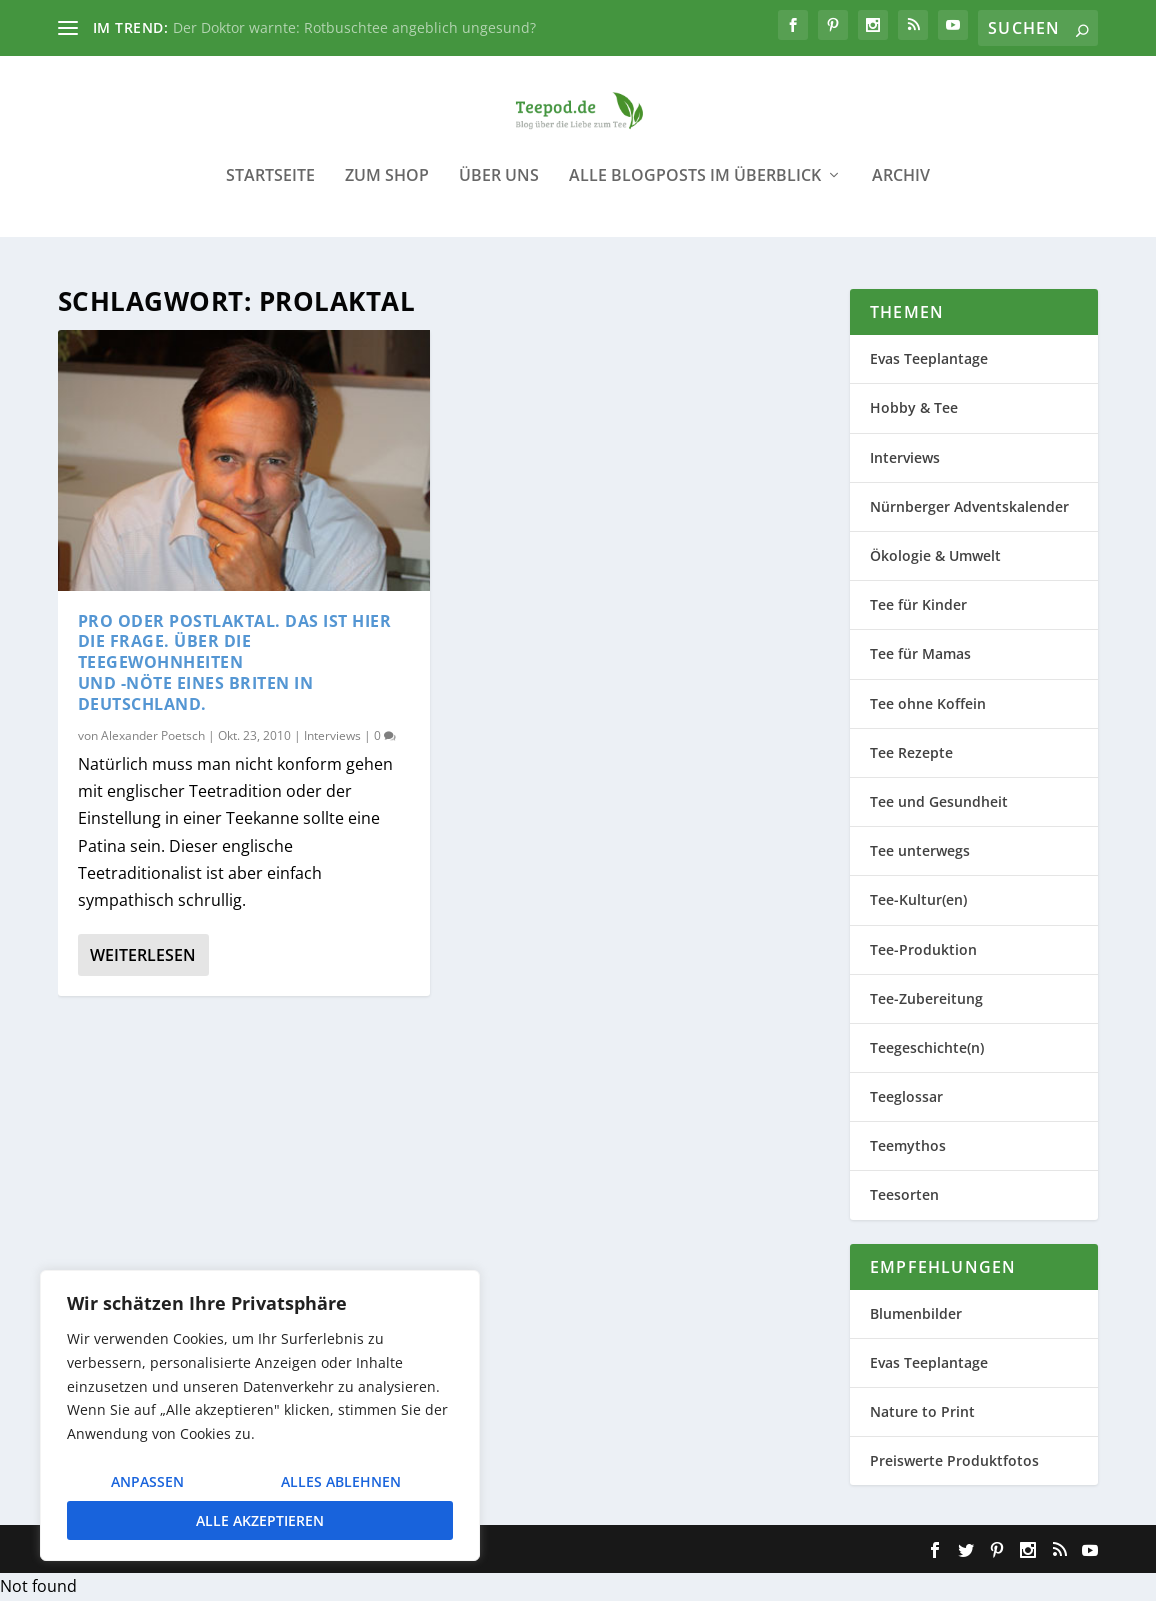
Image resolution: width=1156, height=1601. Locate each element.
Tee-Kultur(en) (918, 900)
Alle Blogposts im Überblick (695, 189)
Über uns (499, 189)
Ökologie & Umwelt (935, 556)
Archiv (901, 189)
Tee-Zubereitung (926, 998)
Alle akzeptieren (260, 1520)
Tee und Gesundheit (939, 802)
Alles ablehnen (341, 1481)
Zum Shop (387, 189)
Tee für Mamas (920, 654)
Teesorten (904, 1195)
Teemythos (908, 1146)
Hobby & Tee (914, 408)
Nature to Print (922, 1412)
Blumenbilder (916, 1313)
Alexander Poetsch (153, 735)
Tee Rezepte (911, 752)
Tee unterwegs (920, 851)
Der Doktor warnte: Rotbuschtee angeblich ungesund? (354, 27)
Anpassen (147, 1481)
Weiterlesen (143, 956)
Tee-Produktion (923, 949)
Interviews (332, 735)
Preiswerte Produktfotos (954, 1461)
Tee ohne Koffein (928, 703)
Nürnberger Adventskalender (969, 507)
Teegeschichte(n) (927, 1048)
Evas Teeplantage (929, 359)
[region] (260, 1415)
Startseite (270, 189)
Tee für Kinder (918, 605)
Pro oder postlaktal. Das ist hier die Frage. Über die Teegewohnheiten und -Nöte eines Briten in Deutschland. (235, 662)
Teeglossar (906, 1097)
